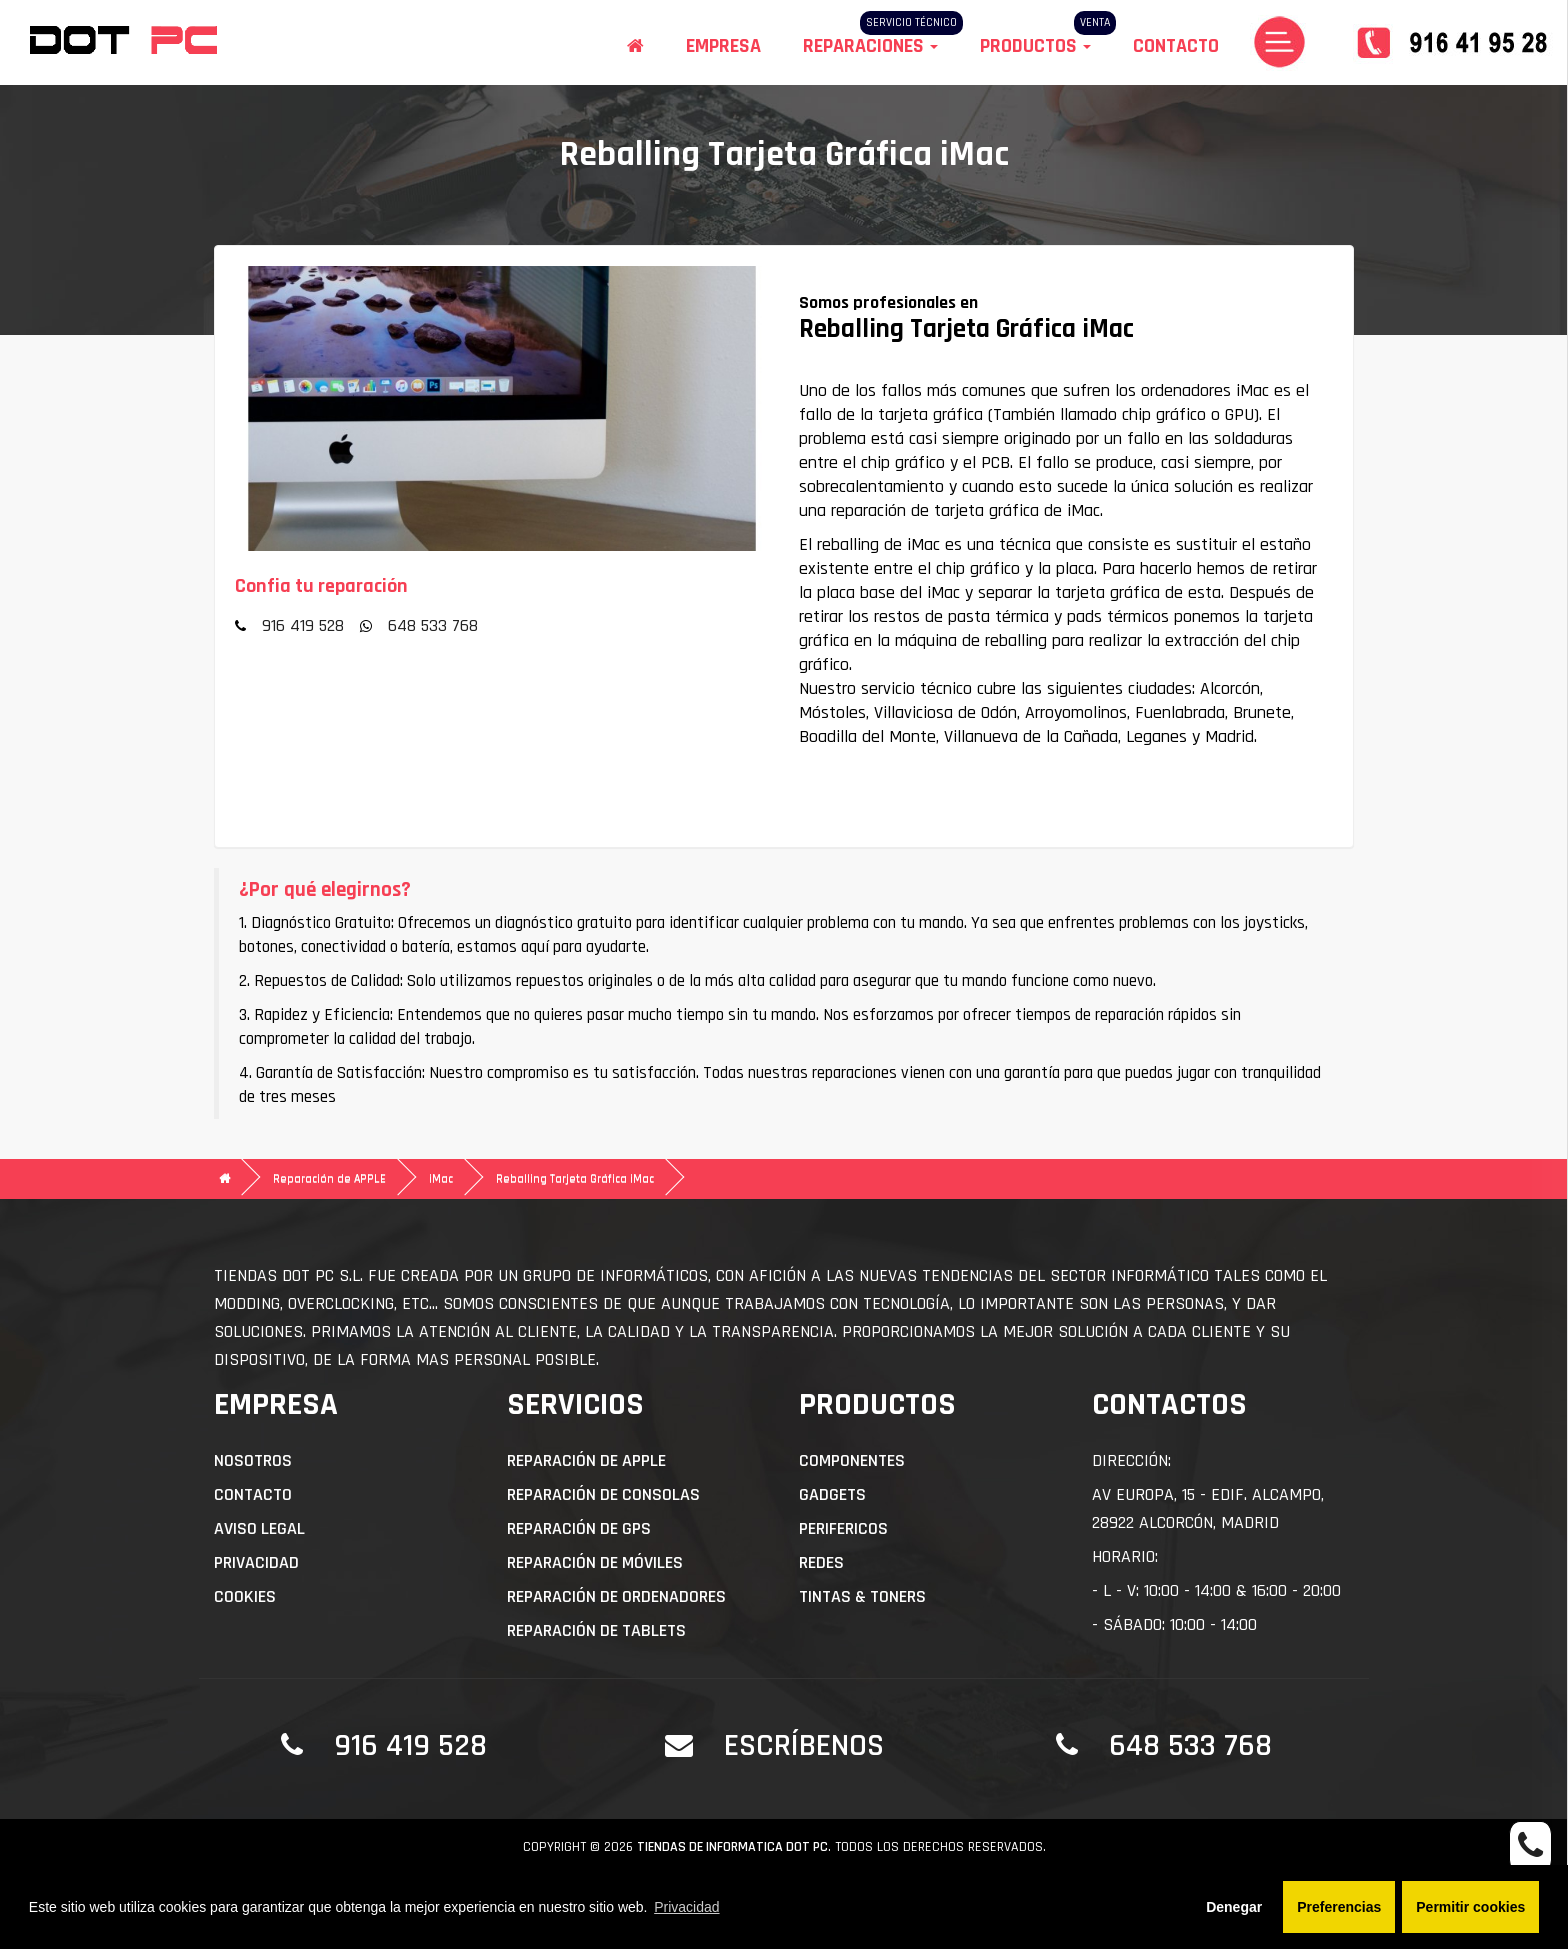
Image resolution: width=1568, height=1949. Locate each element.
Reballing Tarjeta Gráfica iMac (575, 1178)
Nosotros (253, 1460)
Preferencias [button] (1339, 1907)
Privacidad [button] (686, 1907)
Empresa (723, 46)
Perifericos (843, 1528)
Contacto (1176, 46)
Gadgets (832, 1494)
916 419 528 (303, 625)
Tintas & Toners (862, 1596)
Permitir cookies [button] (1470, 1907)
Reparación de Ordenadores (616, 1596)
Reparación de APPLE (329, 1178)
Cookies (245, 1596)
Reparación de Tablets (596, 1630)
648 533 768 (433, 625)
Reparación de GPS (579, 1528)
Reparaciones (870, 46)
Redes (821, 1562)
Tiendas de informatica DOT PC (732, 1847)
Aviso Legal (259, 1528)
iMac (441, 1178)
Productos (1035, 46)
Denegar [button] (1234, 1907)
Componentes (852, 1460)
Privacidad (256, 1562)
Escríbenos (804, 1745)
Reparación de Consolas (603, 1494)
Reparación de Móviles (595, 1562)
